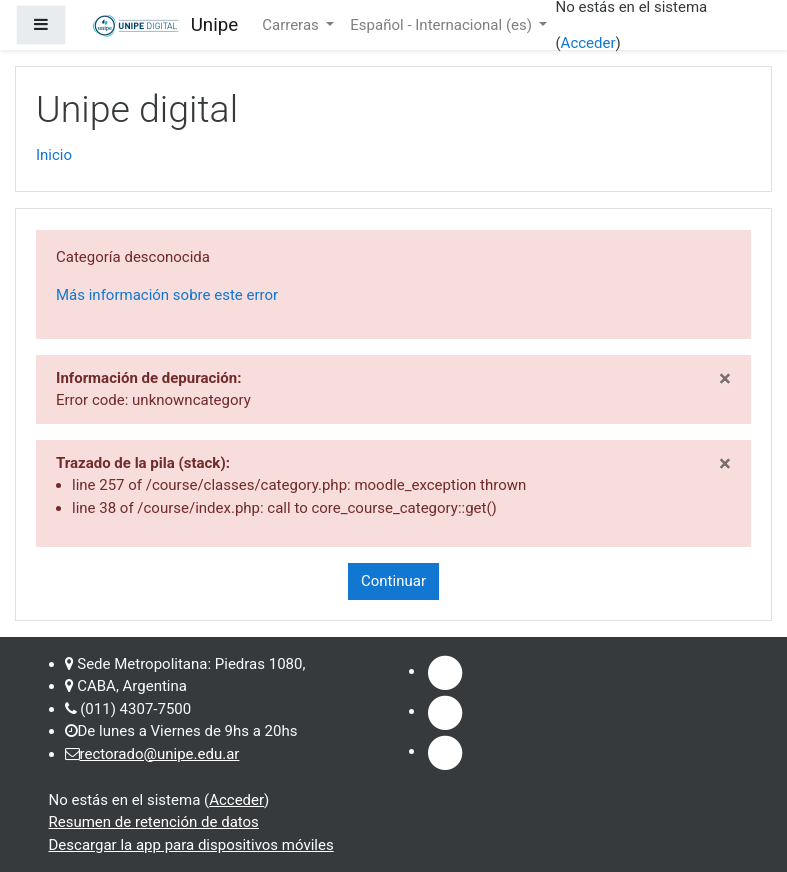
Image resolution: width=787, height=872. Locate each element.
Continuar (393, 581)
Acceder (588, 43)
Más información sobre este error (167, 295)
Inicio (54, 155)
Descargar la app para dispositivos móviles (191, 845)
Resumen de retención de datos (154, 822)
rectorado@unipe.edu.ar (160, 754)
